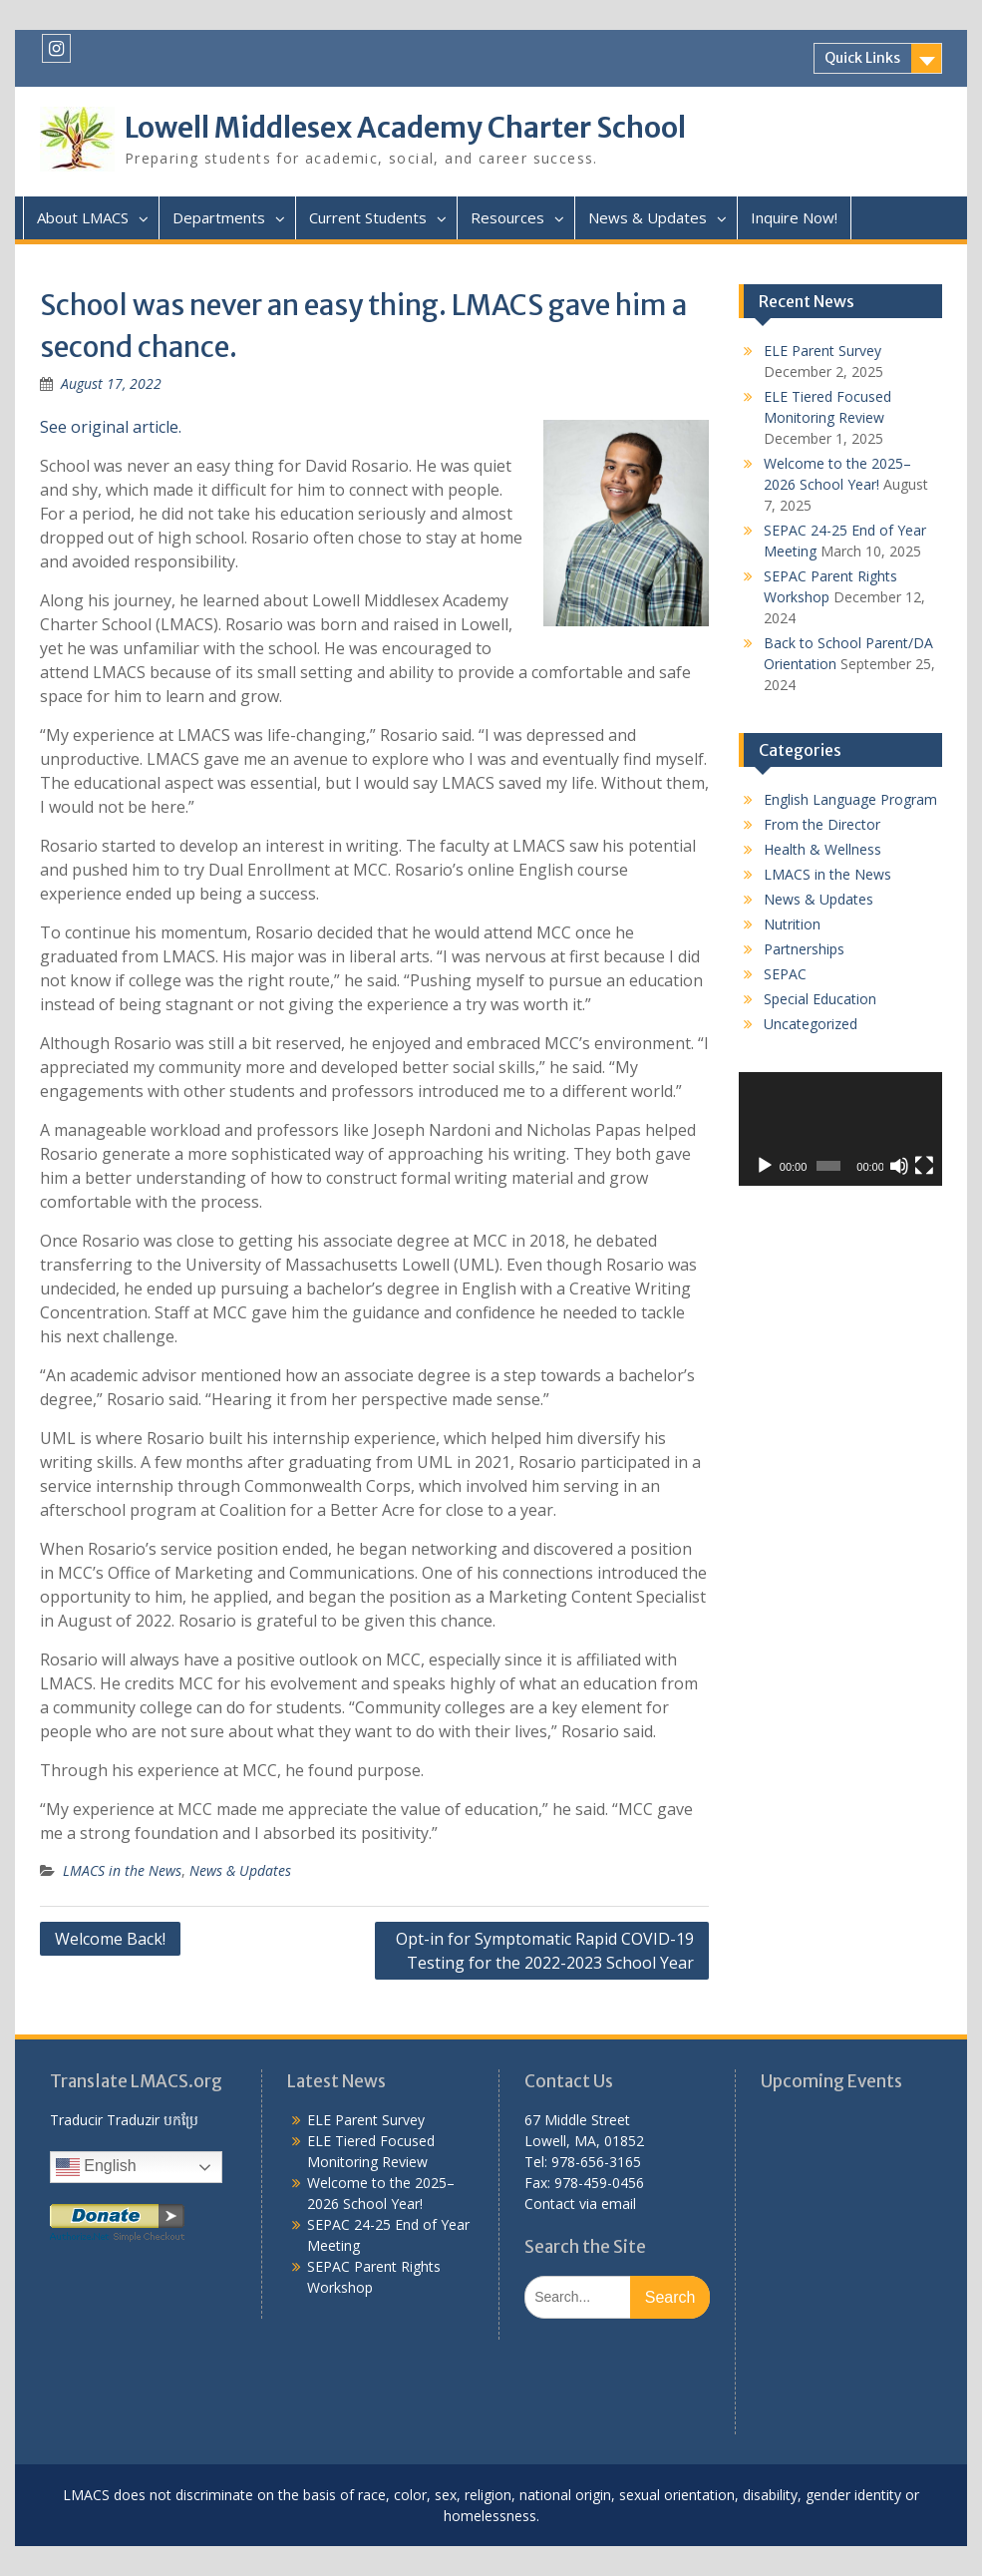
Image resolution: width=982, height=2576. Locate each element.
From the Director (822, 824)
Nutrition (792, 924)
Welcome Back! (110, 1939)
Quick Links (862, 58)
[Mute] (899, 1166)
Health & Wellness (822, 849)
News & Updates (647, 217)
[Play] (765, 1166)
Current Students (368, 217)
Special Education (820, 998)
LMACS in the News (122, 1870)
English (96, 2167)
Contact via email (580, 2203)
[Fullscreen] (924, 1166)
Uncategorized (810, 1023)
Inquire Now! (794, 217)
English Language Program (850, 799)
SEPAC (785, 973)
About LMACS (83, 217)
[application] (840, 1129)
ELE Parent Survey (822, 350)
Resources (507, 217)
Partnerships (804, 948)
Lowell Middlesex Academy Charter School (405, 128)
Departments (218, 217)
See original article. (110, 427)
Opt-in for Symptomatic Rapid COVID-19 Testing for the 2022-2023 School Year (545, 1951)
